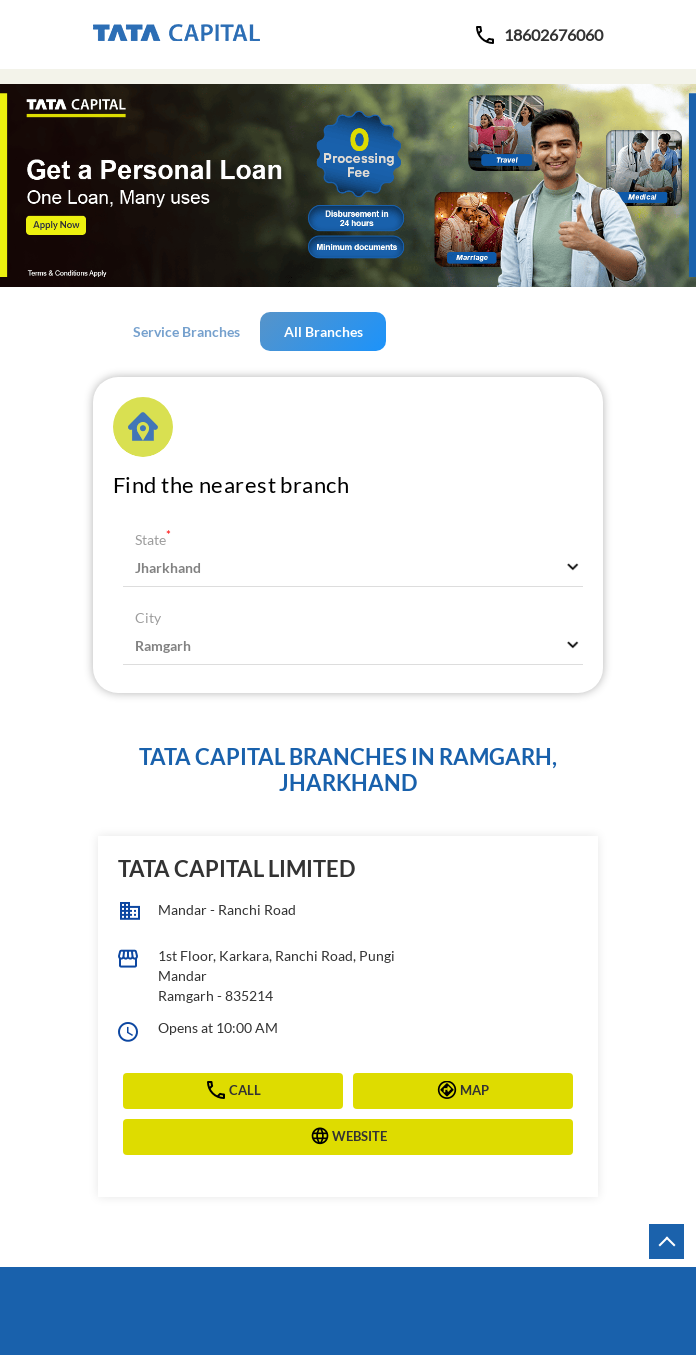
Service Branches (186, 331)
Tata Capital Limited (236, 868)
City (148, 617)
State (153, 539)
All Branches (323, 331)
